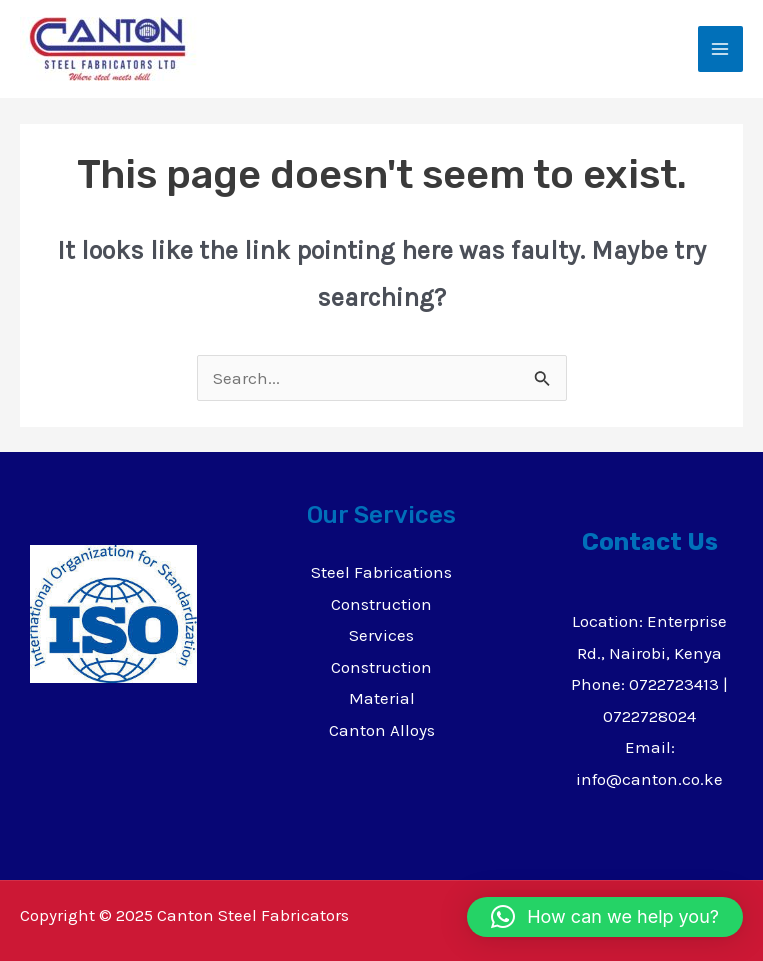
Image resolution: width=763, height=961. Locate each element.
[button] (605, 917)
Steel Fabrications (381, 572)
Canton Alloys (382, 730)
